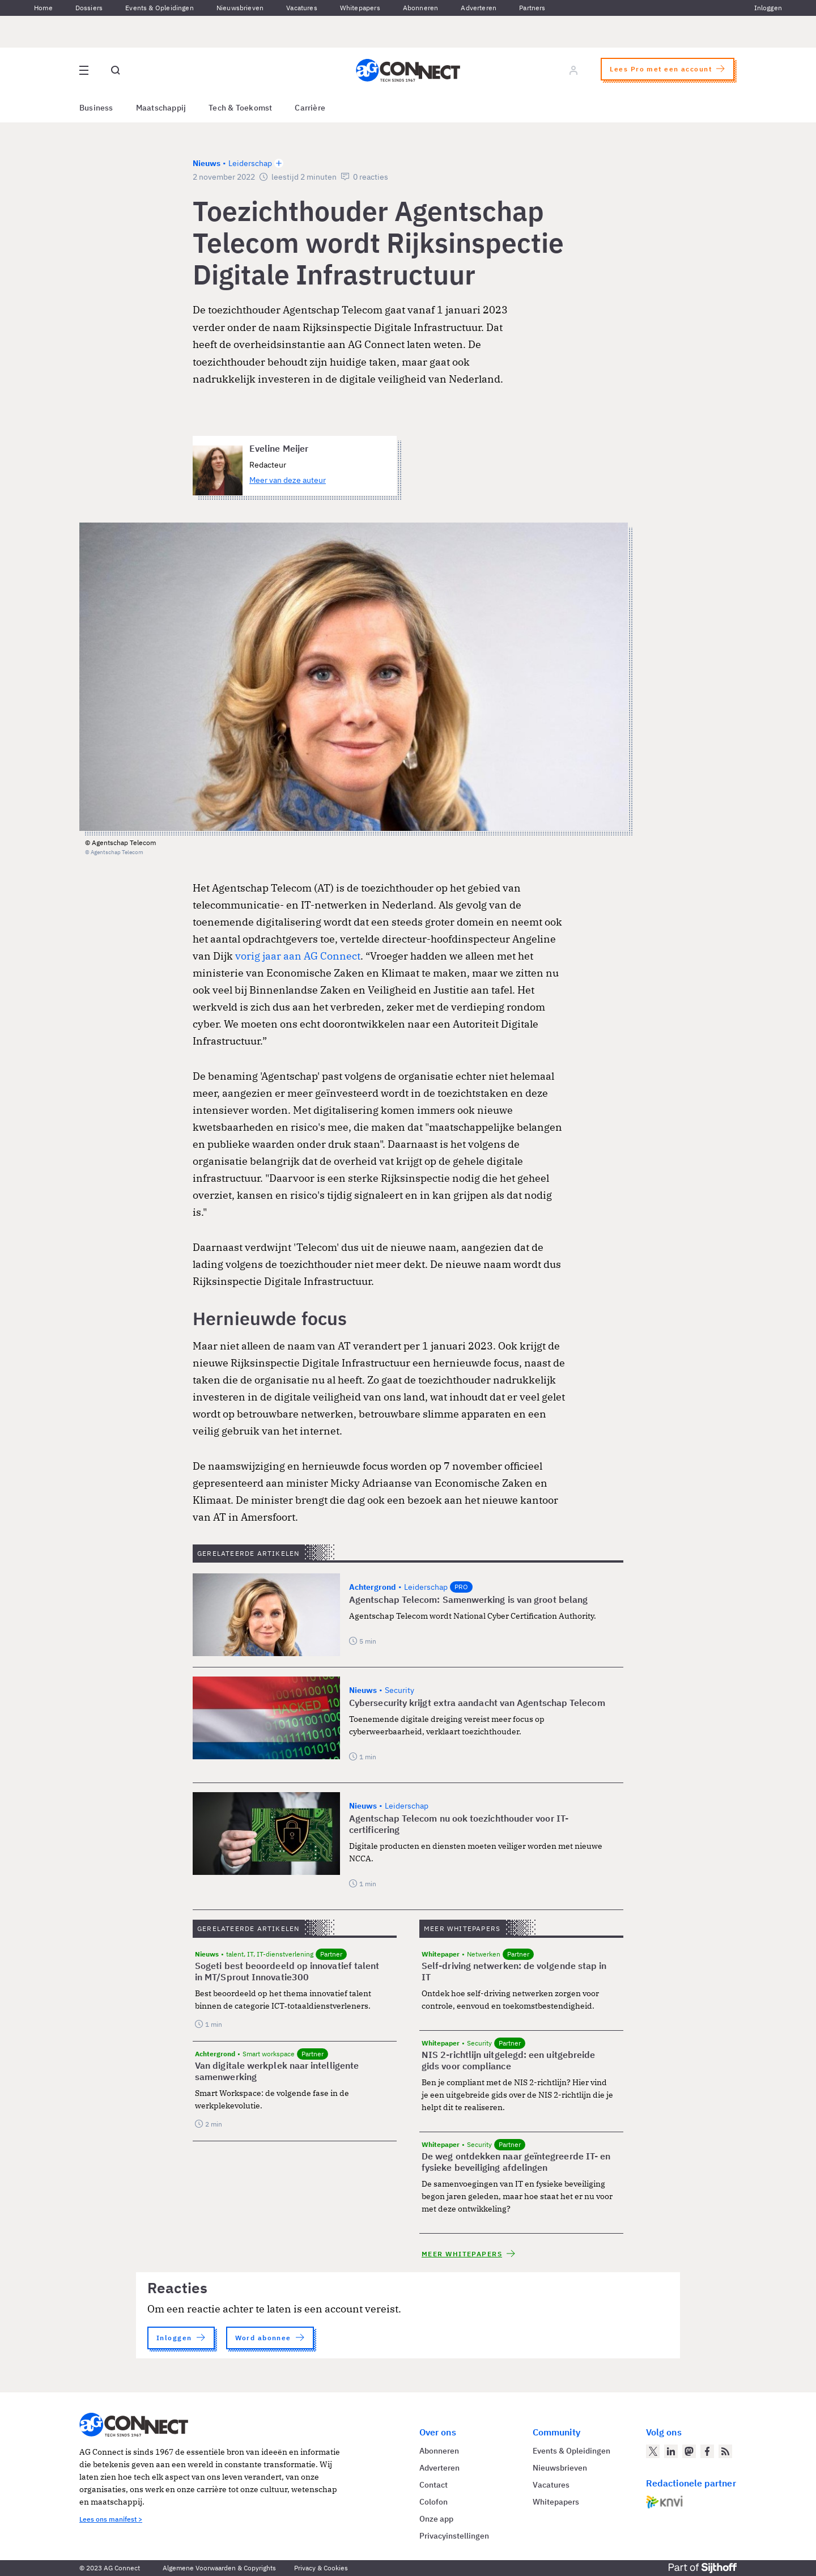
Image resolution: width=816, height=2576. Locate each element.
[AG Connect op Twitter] (653, 2451)
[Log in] (573, 70)
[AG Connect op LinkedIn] (671, 2451)
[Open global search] (115, 70)
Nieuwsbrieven (240, 7)
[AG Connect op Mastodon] (689, 2451)
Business (96, 108)
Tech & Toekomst (240, 108)
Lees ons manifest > (110, 2519)
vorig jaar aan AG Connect (297, 955)
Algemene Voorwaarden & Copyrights (219, 2568)
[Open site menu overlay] (83, 70)
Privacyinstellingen (454, 2536)
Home (43, 7)
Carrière (310, 108)
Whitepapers (360, 7)
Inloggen (768, 7)
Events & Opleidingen (159, 7)
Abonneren (421, 7)
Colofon (433, 2502)
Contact (433, 2485)
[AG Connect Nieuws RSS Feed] (725, 2451)
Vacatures (301, 7)
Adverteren (478, 7)
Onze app (436, 2519)
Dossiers (89, 7)
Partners (532, 7)
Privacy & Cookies (321, 2568)
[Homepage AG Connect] (408, 70)
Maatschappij (161, 108)
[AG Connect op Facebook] (707, 2451)
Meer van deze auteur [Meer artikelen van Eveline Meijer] (287, 480)
